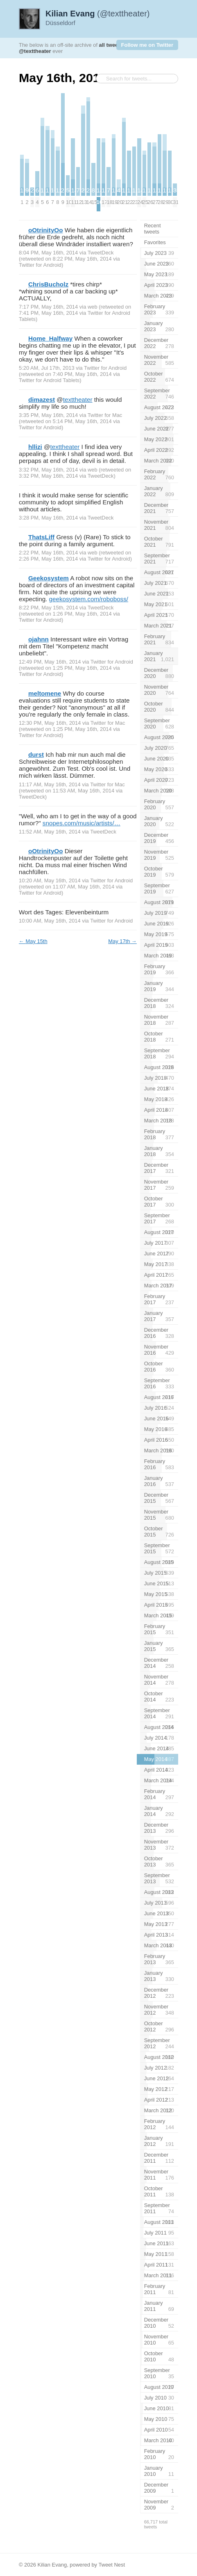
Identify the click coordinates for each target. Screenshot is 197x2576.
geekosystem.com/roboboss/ (89, 598)
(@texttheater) (97, 13)
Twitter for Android (40, 265)
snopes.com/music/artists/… (81, 823)
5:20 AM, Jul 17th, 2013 (47, 368)
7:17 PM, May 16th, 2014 (48, 307)
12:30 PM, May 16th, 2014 (50, 723)
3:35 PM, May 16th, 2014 (48, 415)
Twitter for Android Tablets (49, 380)
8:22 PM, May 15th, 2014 (48, 608)
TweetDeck (101, 253)
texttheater (78, 399)
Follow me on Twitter (147, 45)
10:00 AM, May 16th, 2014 (50, 921)
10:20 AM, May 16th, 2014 (50, 880)
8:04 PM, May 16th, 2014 (48, 253)
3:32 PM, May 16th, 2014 (48, 470)
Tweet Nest (111, 2565)
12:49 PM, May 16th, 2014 (50, 662)
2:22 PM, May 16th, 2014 (48, 553)
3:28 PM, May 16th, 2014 (48, 518)
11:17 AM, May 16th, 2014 (50, 784)
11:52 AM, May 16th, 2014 (50, 832)
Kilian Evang (52, 2565)
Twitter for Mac (105, 415)
